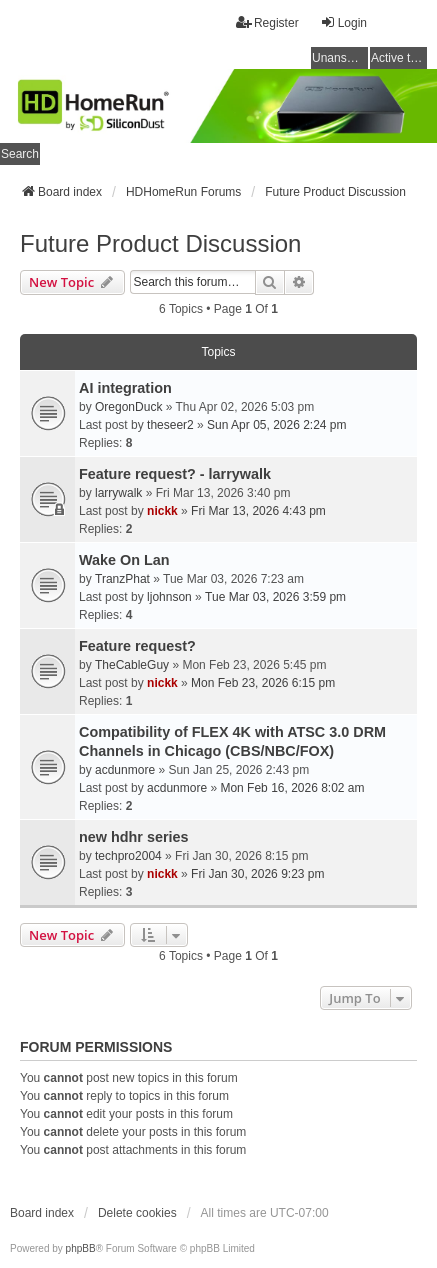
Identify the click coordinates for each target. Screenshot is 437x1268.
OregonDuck (128, 407)
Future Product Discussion (160, 243)
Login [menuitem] (343, 22)
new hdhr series (134, 837)
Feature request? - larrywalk (175, 474)
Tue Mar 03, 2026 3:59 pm (275, 597)
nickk (162, 511)
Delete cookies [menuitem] (137, 1213)
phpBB (81, 1248)
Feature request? (137, 646)
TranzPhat (122, 579)
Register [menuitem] (267, 22)
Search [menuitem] (20, 154)
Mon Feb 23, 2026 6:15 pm (263, 683)
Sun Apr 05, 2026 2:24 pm (276, 425)
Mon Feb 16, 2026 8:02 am (292, 788)
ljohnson (169, 597)
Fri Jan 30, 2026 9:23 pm (257, 874)
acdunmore (125, 770)
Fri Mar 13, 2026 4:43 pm (258, 511)
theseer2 (170, 425)
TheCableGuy (132, 665)
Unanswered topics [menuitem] (340, 58)
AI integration (125, 388)
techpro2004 (128, 856)
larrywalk (118, 493)
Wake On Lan (124, 560)
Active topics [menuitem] (399, 58)
